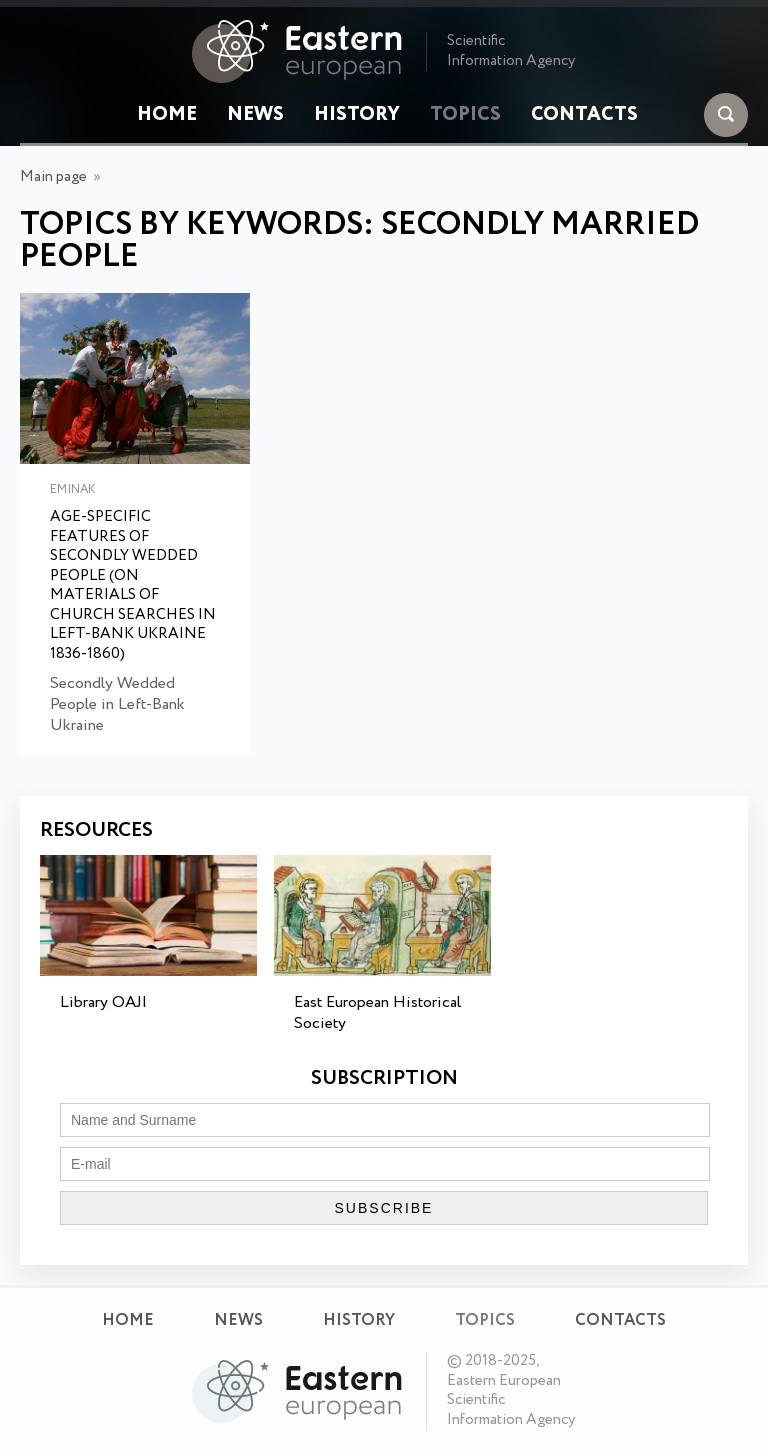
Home (167, 115)
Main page (53, 177)
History (357, 115)
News (255, 115)
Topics (465, 115)
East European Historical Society (377, 1013)
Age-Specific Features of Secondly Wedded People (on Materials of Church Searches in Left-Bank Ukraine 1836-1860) (133, 586)
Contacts (584, 115)
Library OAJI (103, 1002)
